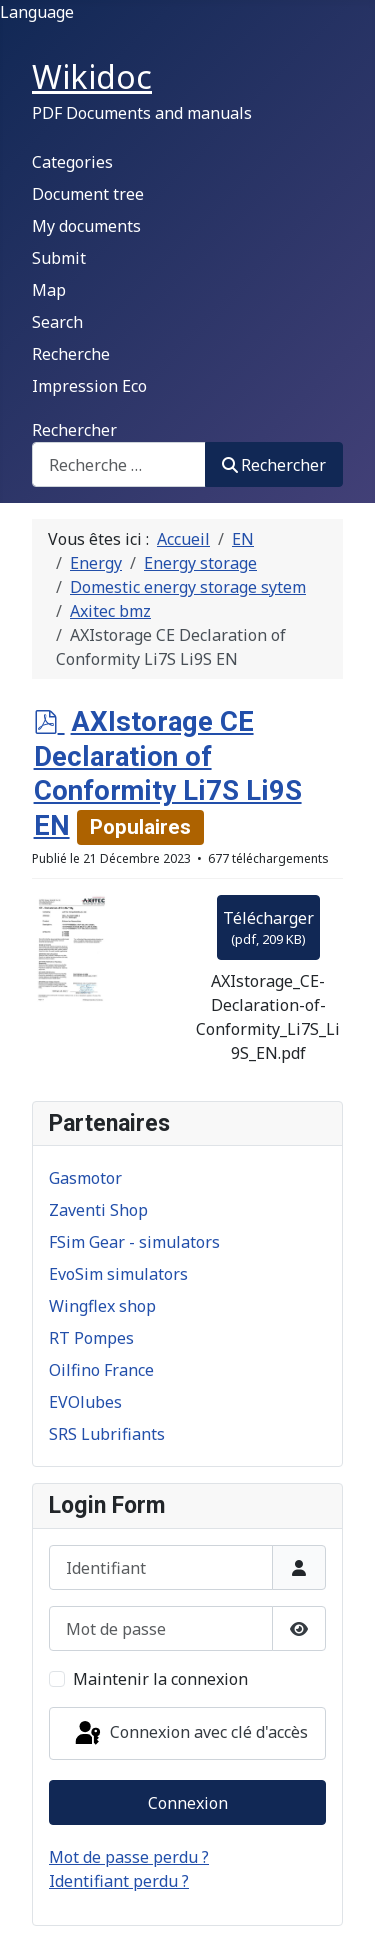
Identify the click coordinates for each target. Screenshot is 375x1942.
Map (49, 290)
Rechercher (74, 430)
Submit (59, 258)
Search (57, 322)
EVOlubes (85, 1402)
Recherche (71, 354)
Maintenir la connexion (160, 1679)
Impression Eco (89, 386)
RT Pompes (91, 1338)
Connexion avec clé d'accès (190, 1734)
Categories (72, 162)
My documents (86, 226)
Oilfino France (101, 1370)
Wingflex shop (102, 1306)
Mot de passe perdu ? (129, 1857)
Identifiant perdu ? (119, 1881)
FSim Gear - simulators (134, 1242)
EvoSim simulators (118, 1274)
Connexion (188, 1803)
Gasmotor (85, 1178)
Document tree (88, 194)
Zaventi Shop (98, 1210)
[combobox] (119, 464)
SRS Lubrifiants (107, 1434)
